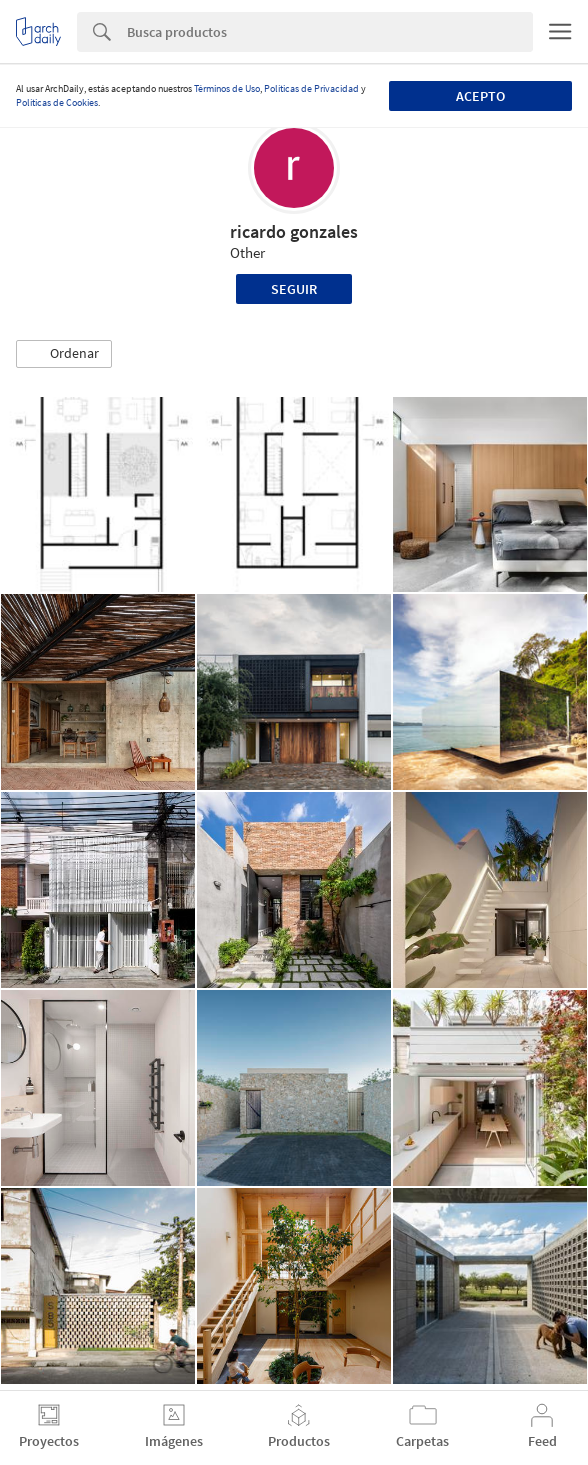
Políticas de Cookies (57, 102)
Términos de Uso (227, 88)
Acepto (480, 96)
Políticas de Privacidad (311, 88)
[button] (64, 354)
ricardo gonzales (294, 231)
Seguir (294, 289)
